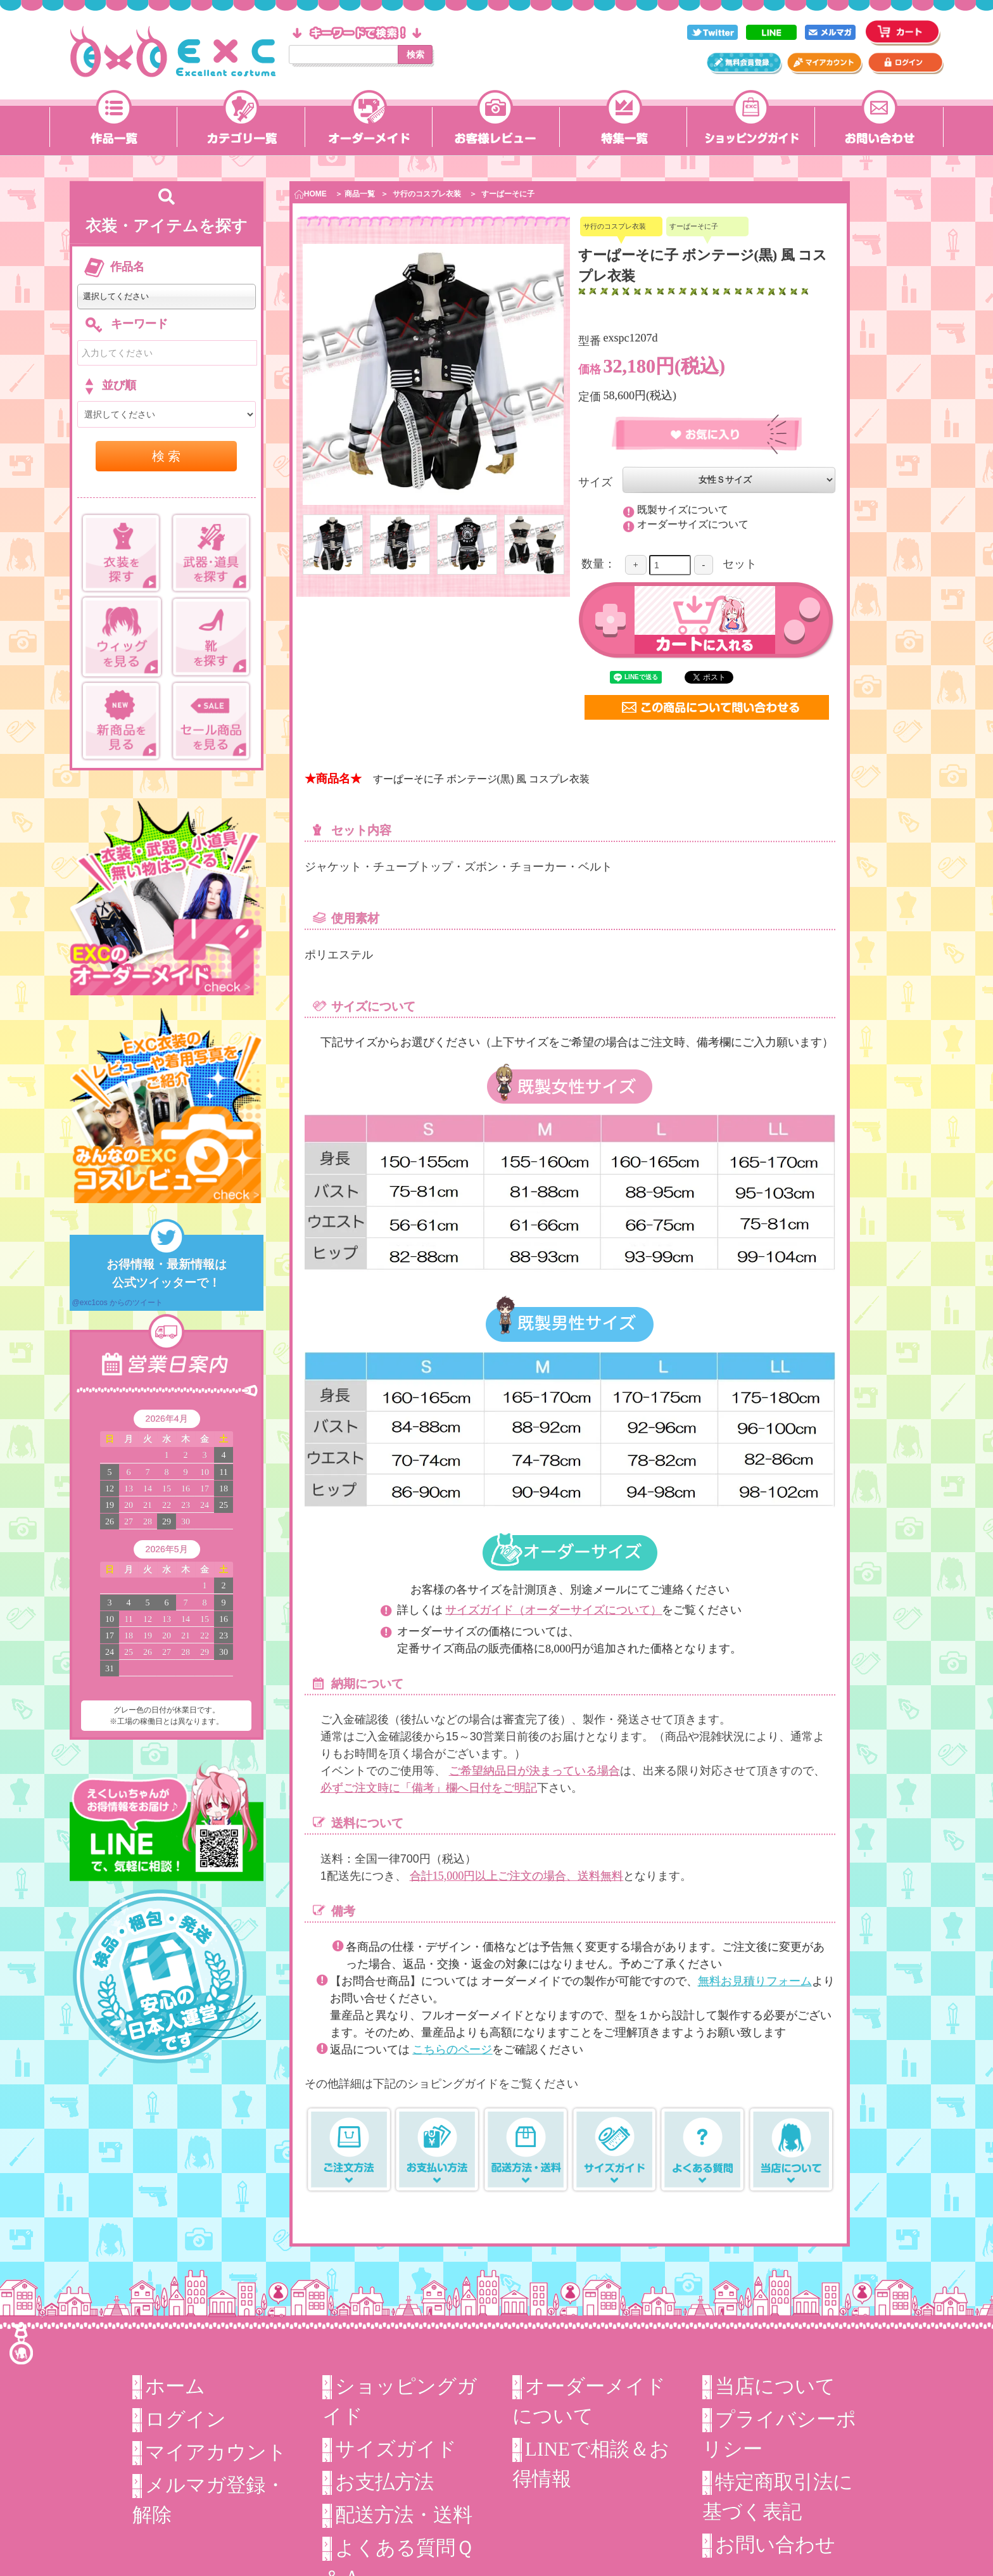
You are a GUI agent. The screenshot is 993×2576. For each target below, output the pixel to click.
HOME (310, 194)
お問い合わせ (775, 2545)
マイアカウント (216, 2452)
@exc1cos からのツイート (117, 1302)
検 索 (166, 456)
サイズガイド (396, 2449)
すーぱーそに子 (507, 193)
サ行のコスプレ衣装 (427, 193)
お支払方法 (384, 2482)
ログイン (185, 2419)
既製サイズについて (682, 509)
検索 (415, 54)
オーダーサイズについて (692, 524)
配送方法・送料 (403, 2515)
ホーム (175, 2386)
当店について (775, 2386)
